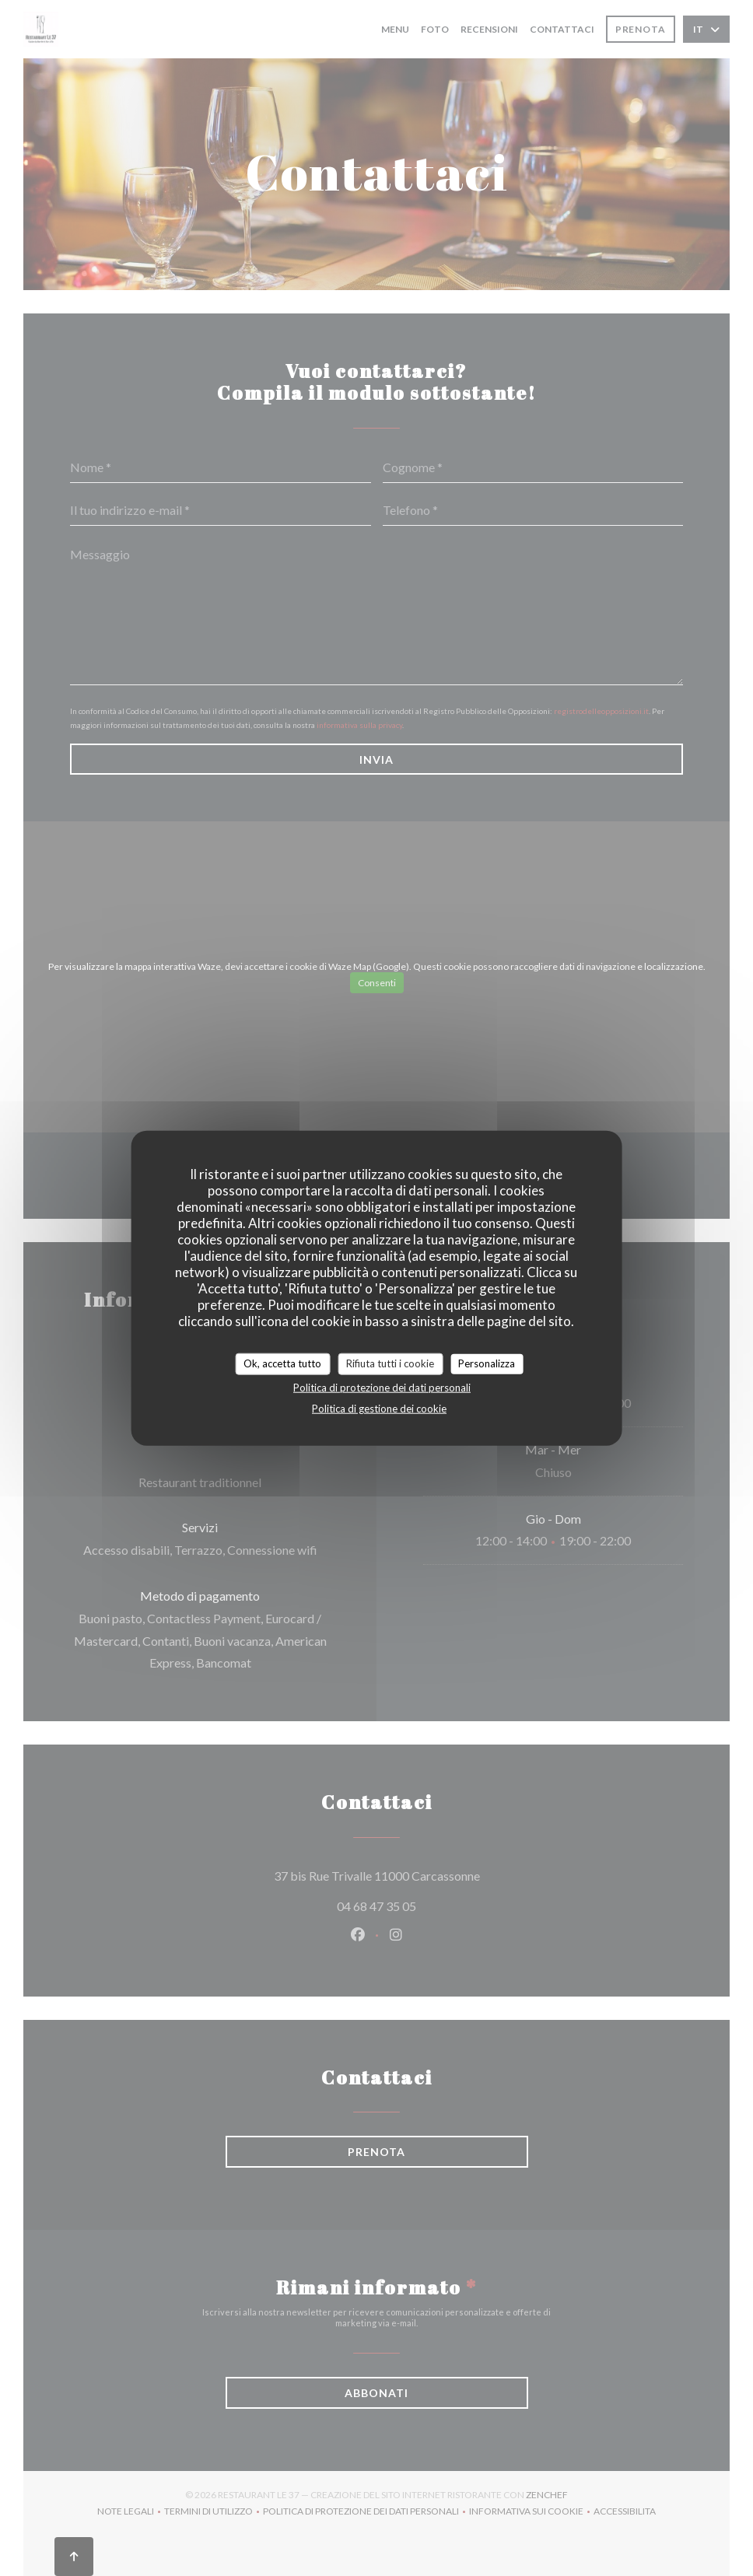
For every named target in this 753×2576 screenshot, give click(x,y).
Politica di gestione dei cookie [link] (379, 1408)
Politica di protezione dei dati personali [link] (382, 1387)
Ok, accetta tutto (282, 1363)
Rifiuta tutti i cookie (390, 1363)
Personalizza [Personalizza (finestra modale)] (486, 1363)
